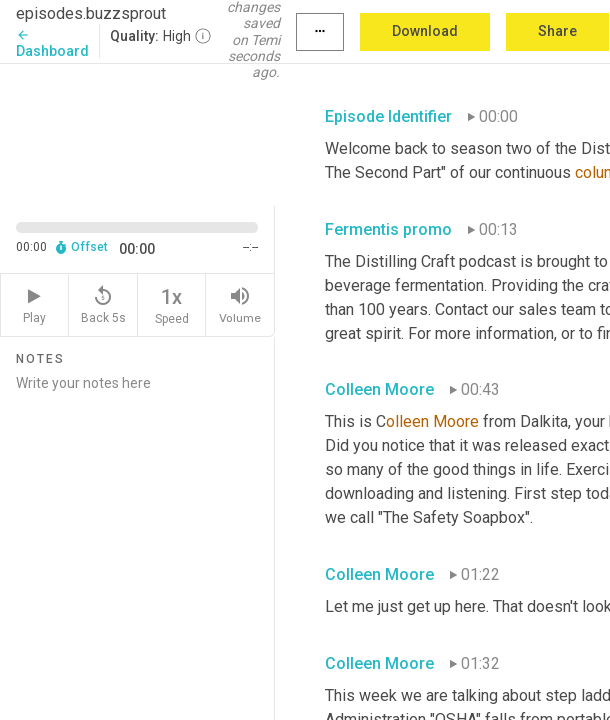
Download (425, 31)
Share (557, 31)
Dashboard (52, 43)
